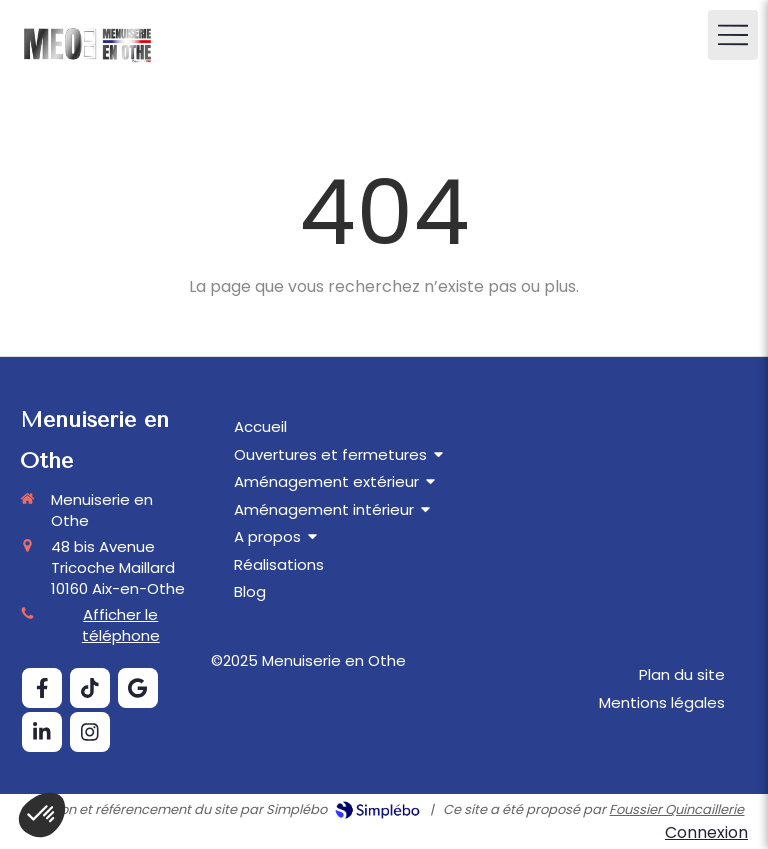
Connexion (706, 832)
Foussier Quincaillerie (676, 809)
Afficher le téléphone (121, 625)
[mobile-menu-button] (733, 35)
